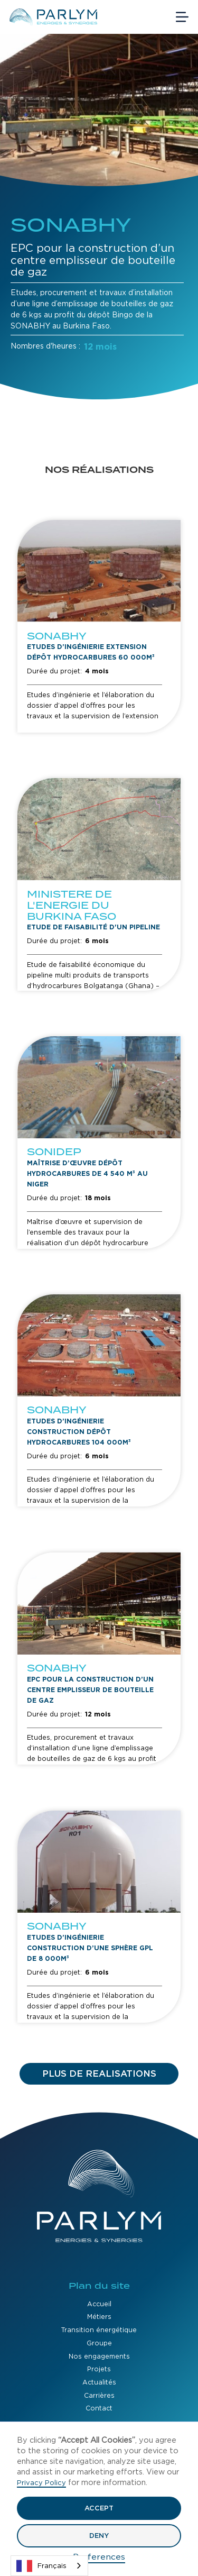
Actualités (99, 2382)
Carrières (99, 2395)
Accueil (99, 2304)
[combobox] (49, 2565)
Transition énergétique (99, 2330)
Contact (99, 2408)
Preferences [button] (99, 2557)
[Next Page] (99, 2074)
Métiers (99, 2317)
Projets (99, 2369)
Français (41, 2566)
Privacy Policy (41, 2483)
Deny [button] (99, 2536)
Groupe (99, 2343)
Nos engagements (99, 2356)
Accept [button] (99, 2508)
